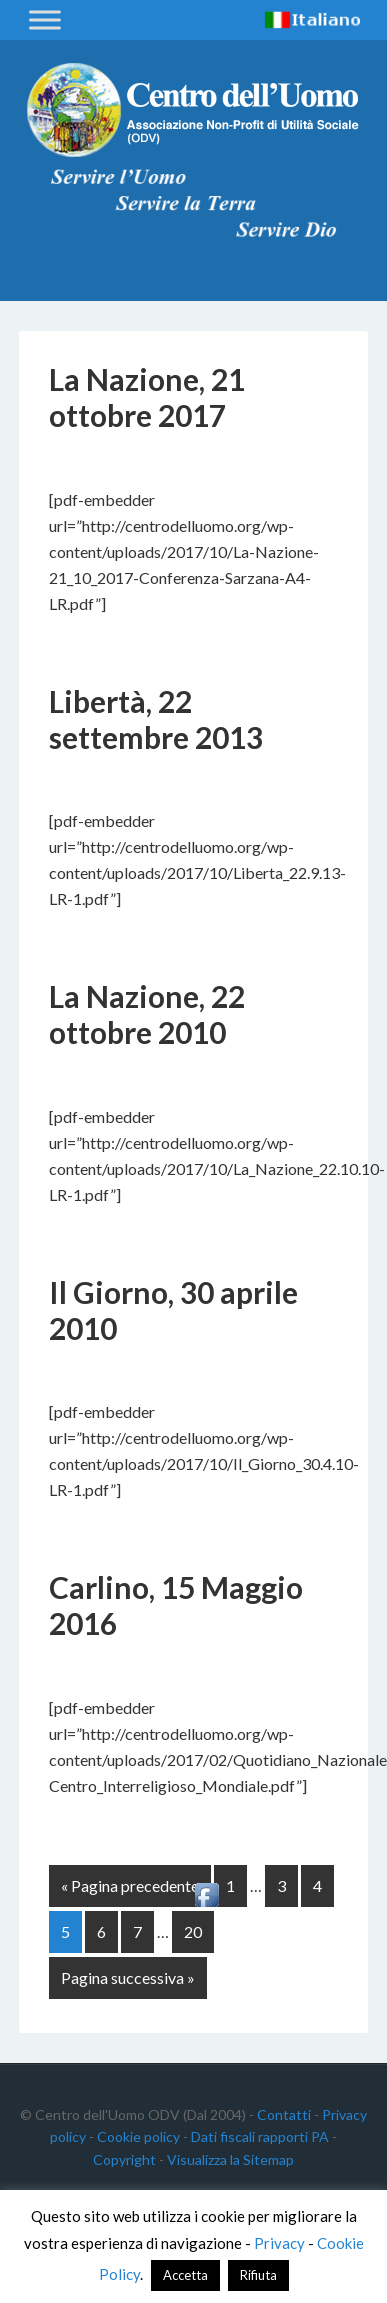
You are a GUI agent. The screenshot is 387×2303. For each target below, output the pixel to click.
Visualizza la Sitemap (230, 2159)
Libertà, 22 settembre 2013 (156, 719)
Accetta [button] (185, 2275)
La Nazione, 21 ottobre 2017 (147, 397)
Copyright (124, 2159)
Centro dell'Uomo (193, 110)
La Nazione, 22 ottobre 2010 (147, 1014)
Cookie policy (138, 2136)
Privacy (279, 2243)
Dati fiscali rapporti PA (260, 2136)
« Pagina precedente (130, 1885)
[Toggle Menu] (45, 19)
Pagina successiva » (128, 1977)
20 (193, 1931)
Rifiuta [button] (258, 2275)
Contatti (284, 2114)
